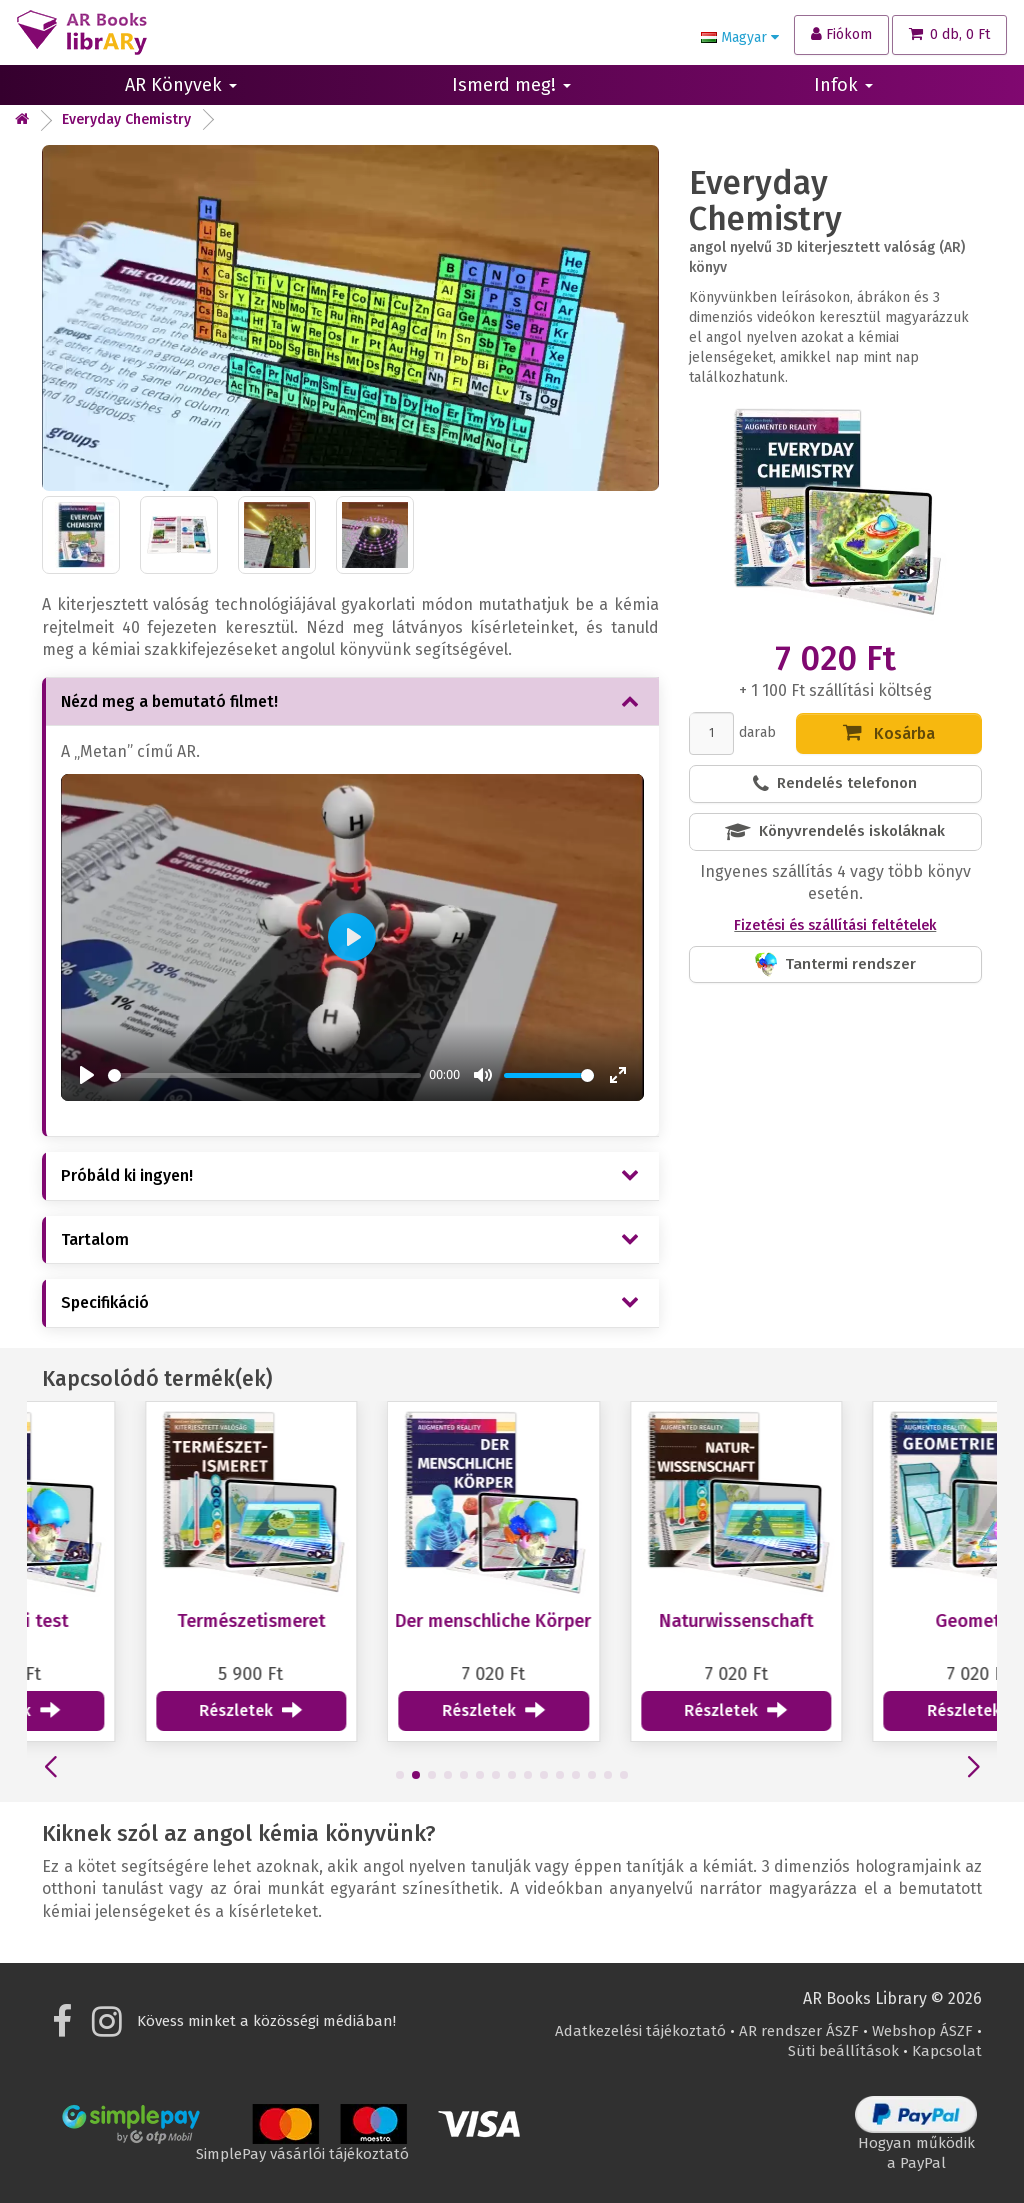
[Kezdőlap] (22, 119)
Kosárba (889, 732)
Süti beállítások (843, 2051)
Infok (843, 85)
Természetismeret (383, 1621)
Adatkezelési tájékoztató (640, 2031)
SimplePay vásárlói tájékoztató (302, 2146)
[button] (392, 1775)
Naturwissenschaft (868, 1621)
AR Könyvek (181, 85)
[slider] (264, 1075)
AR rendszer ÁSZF (799, 2031)
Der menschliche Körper (626, 1621)
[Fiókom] (841, 35)
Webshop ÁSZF (922, 2031)
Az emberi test (141, 1621)
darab (757, 732)
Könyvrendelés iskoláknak (835, 832)
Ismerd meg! (511, 85)
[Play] (87, 1075)
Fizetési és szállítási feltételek (835, 925)
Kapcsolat (947, 2051)
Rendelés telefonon (835, 784)
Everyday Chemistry (126, 119)
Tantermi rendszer (835, 964)
